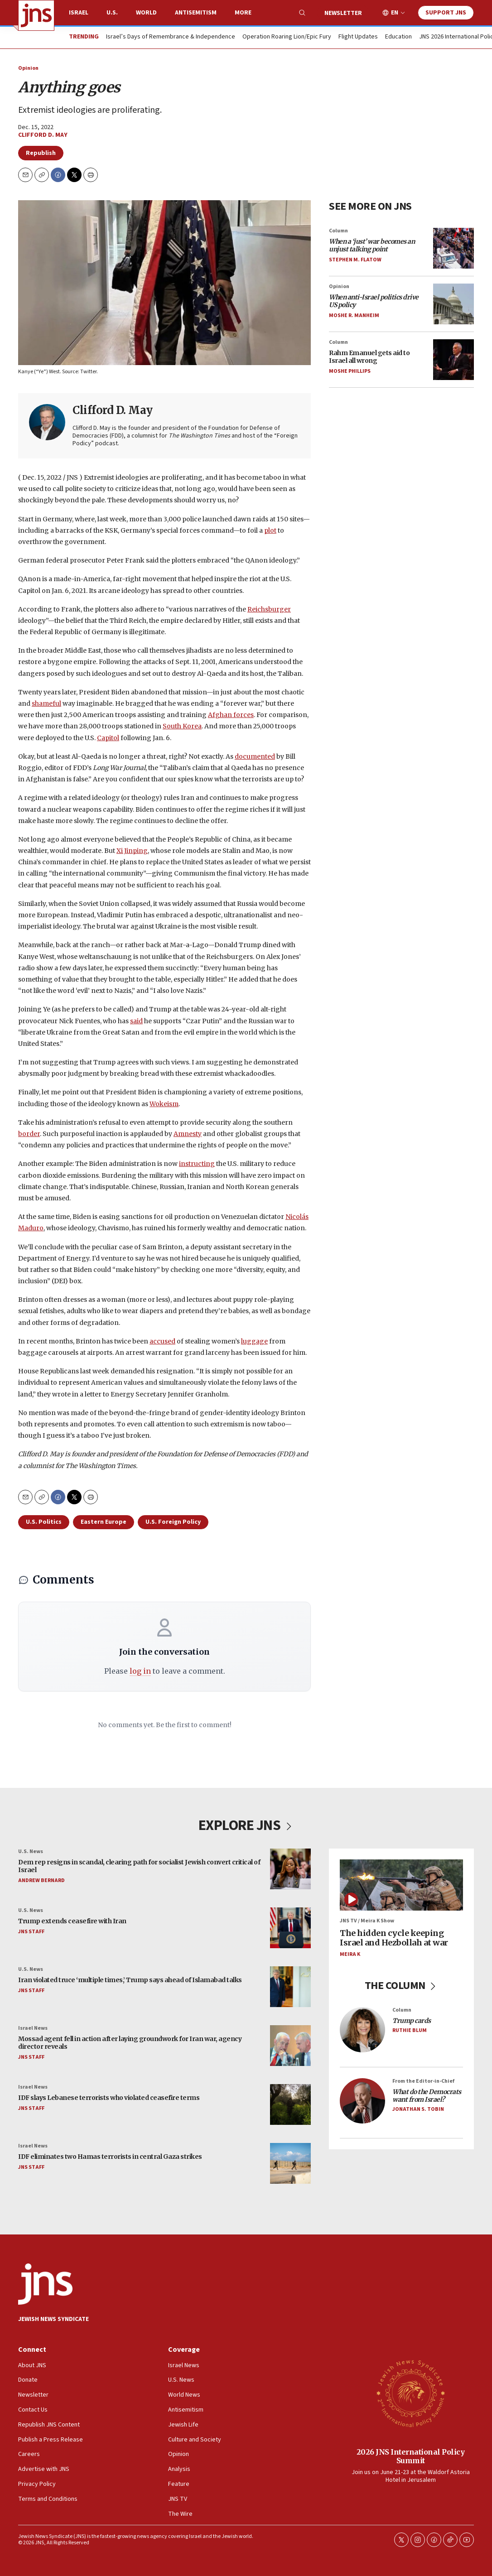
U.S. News (30, 1851)
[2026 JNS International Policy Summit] (410, 2393)
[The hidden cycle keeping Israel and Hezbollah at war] (401, 1885)
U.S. (112, 12)
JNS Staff (31, 1932)
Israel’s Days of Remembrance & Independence (170, 37)
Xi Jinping (132, 851)
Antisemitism (196, 12)
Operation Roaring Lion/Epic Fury (286, 37)
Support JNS (445, 12)
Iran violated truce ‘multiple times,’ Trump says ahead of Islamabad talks (130, 1980)
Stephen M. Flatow (355, 260)
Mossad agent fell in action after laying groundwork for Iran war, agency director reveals (129, 2043)
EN (394, 13)
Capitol (108, 738)
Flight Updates (358, 37)
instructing (197, 1164)
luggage (254, 1341)
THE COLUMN (402, 1986)
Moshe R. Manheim (354, 315)
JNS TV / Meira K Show (367, 1921)
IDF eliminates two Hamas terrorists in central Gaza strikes (110, 2157)
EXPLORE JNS (246, 1825)
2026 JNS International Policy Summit (411, 2456)
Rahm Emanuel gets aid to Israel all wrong (369, 357)
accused (162, 1341)
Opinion (28, 68)
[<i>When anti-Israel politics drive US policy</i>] (453, 304)
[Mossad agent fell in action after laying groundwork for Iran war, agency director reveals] (290, 2045)
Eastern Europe (103, 1521)
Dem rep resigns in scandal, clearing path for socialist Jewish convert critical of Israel (139, 1866)
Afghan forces (231, 715)
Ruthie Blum (409, 2031)
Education (398, 37)
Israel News (33, 2028)
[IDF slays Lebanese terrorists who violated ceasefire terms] (290, 2104)
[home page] (36, 15)
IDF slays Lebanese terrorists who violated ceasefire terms (108, 2098)
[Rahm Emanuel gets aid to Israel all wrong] (453, 359)
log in (140, 1671)
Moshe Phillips (350, 371)
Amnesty (188, 1134)
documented (255, 756)
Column (338, 231)
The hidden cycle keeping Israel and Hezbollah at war (394, 1938)
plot (270, 530)
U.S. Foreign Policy (173, 1521)
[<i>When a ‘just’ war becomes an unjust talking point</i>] (453, 248)
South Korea (182, 726)
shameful (46, 703)
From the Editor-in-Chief (423, 2081)
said (136, 1021)
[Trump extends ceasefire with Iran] (290, 1927)
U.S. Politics (44, 1521)
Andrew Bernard (41, 1880)
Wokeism (164, 1104)
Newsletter (343, 13)
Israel (78, 12)
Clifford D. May (43, 135)
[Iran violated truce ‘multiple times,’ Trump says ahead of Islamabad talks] (290, 1986)
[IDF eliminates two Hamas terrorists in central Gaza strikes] (290, 2163)
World (146, 12)
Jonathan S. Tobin (418, 2109)
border (29, 1134)
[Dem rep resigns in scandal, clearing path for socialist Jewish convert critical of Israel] (290, 1869)
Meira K (350, 1954)
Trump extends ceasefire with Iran (72, 1921)
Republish (41, 153)
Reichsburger (269, 609)
